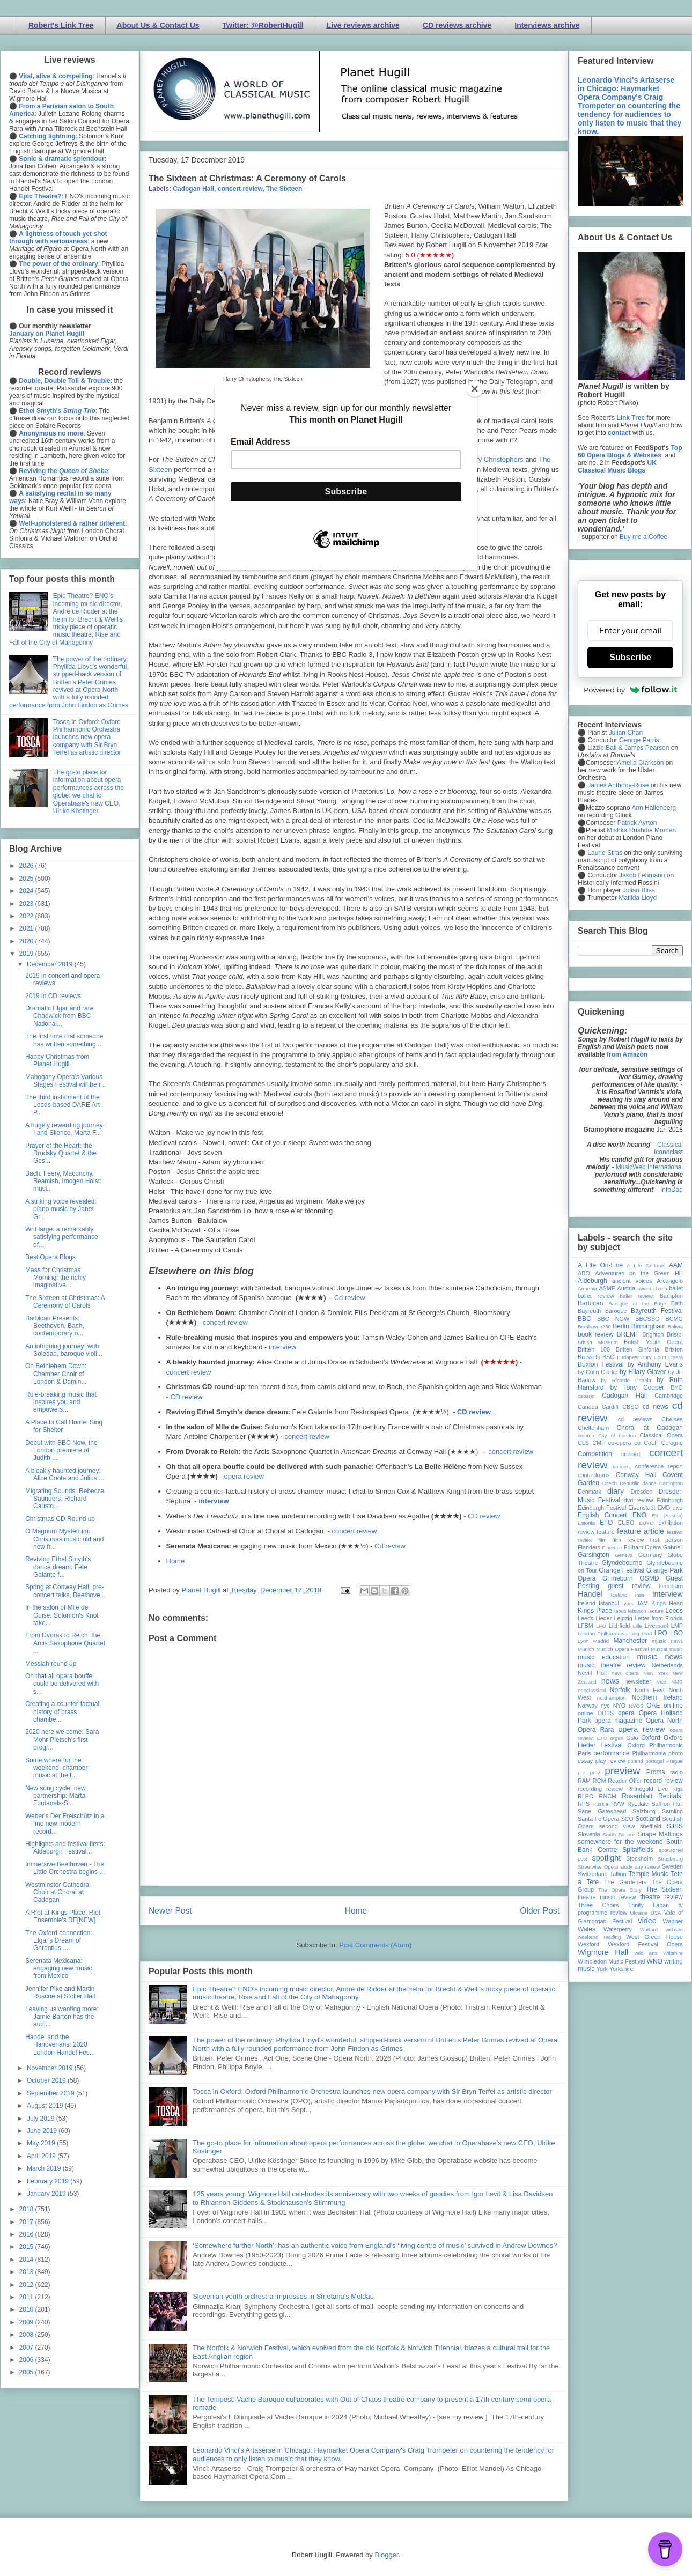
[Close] (475, 389)
